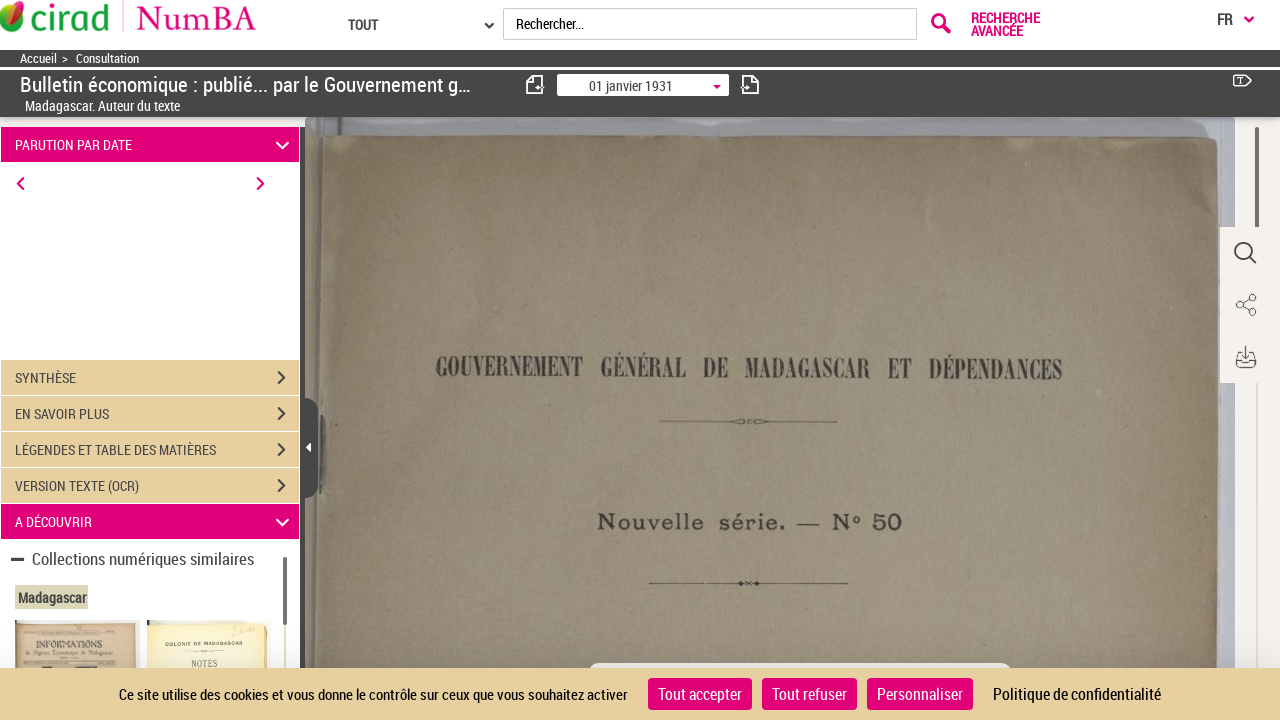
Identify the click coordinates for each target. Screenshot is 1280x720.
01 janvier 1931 (631, 85)
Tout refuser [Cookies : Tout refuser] (809, 694)
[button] (1245, 253)
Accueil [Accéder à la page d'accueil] (38, 58)
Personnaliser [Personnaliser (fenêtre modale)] (920, 694)
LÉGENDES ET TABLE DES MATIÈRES (157, 450)
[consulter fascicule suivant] (750, 84)
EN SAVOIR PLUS (157, 414)
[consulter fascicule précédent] (536, 84)
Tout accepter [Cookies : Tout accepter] (700, 694)
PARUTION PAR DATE (155, 144)
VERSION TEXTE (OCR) (157, 486)
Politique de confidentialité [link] (1077, 694)
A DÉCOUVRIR (155, 521)
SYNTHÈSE (157, 378)
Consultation (107, 58)
